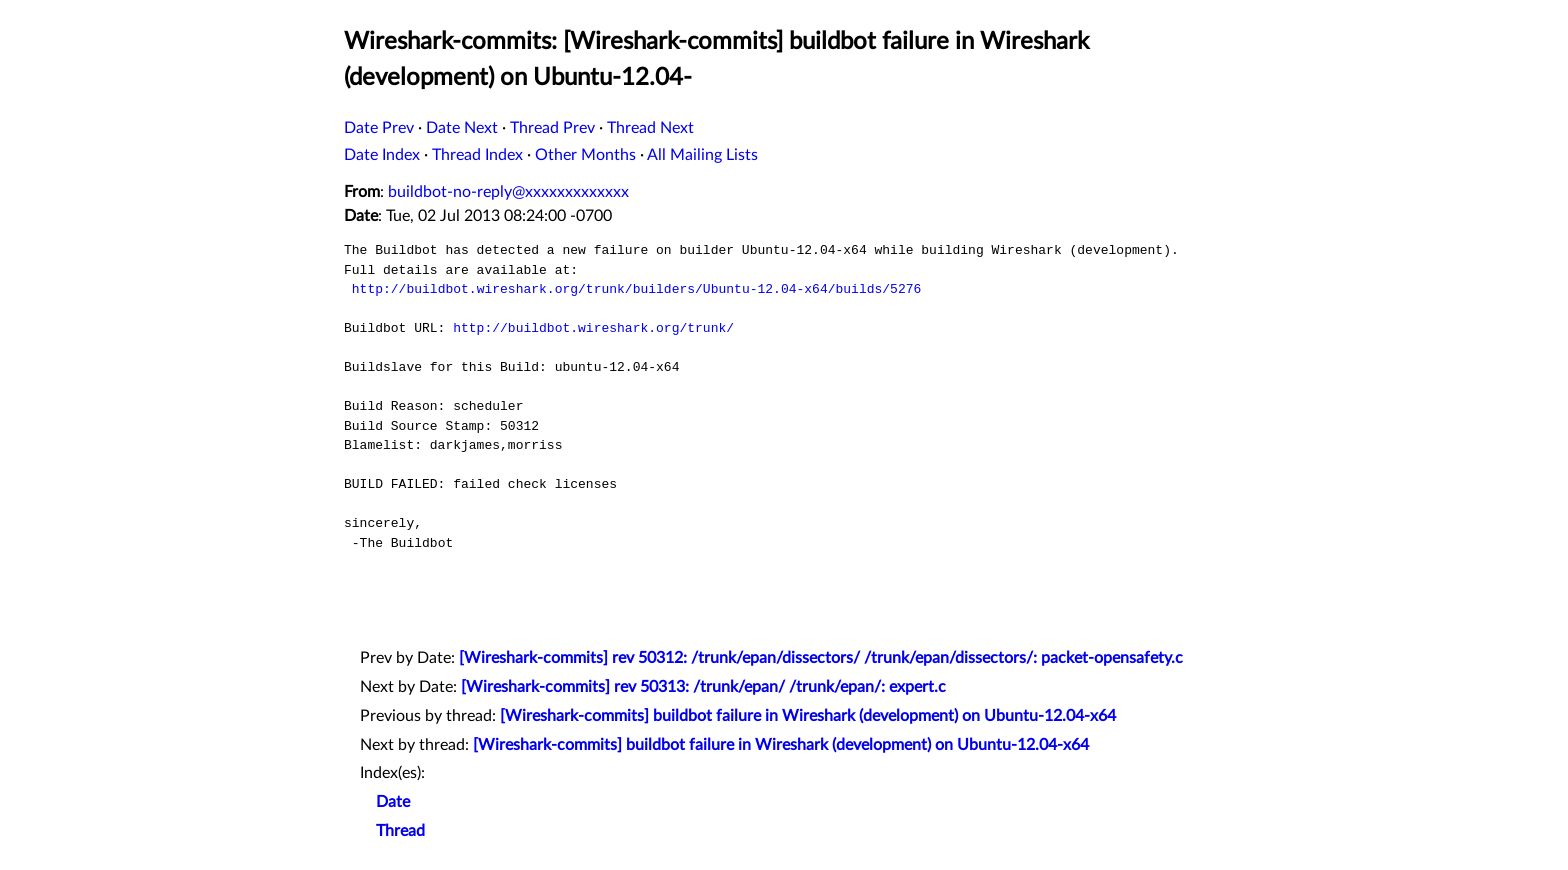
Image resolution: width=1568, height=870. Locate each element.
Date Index (382, 155)
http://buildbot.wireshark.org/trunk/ (593, 328)
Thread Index (477, 155)
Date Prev (379, 128)
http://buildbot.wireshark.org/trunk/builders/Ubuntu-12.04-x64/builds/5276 (636, 289)
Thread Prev (552, 128)
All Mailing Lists (702, 155)
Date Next (462, 128)
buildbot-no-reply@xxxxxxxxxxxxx (508, 192)
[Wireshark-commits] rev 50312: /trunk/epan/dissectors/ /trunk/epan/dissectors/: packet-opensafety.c (821, 658)
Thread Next (650, 128)
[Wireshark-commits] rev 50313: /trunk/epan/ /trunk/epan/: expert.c (703, 687)
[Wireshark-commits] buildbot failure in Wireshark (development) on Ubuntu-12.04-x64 (808, 716)
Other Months (585, 155)
